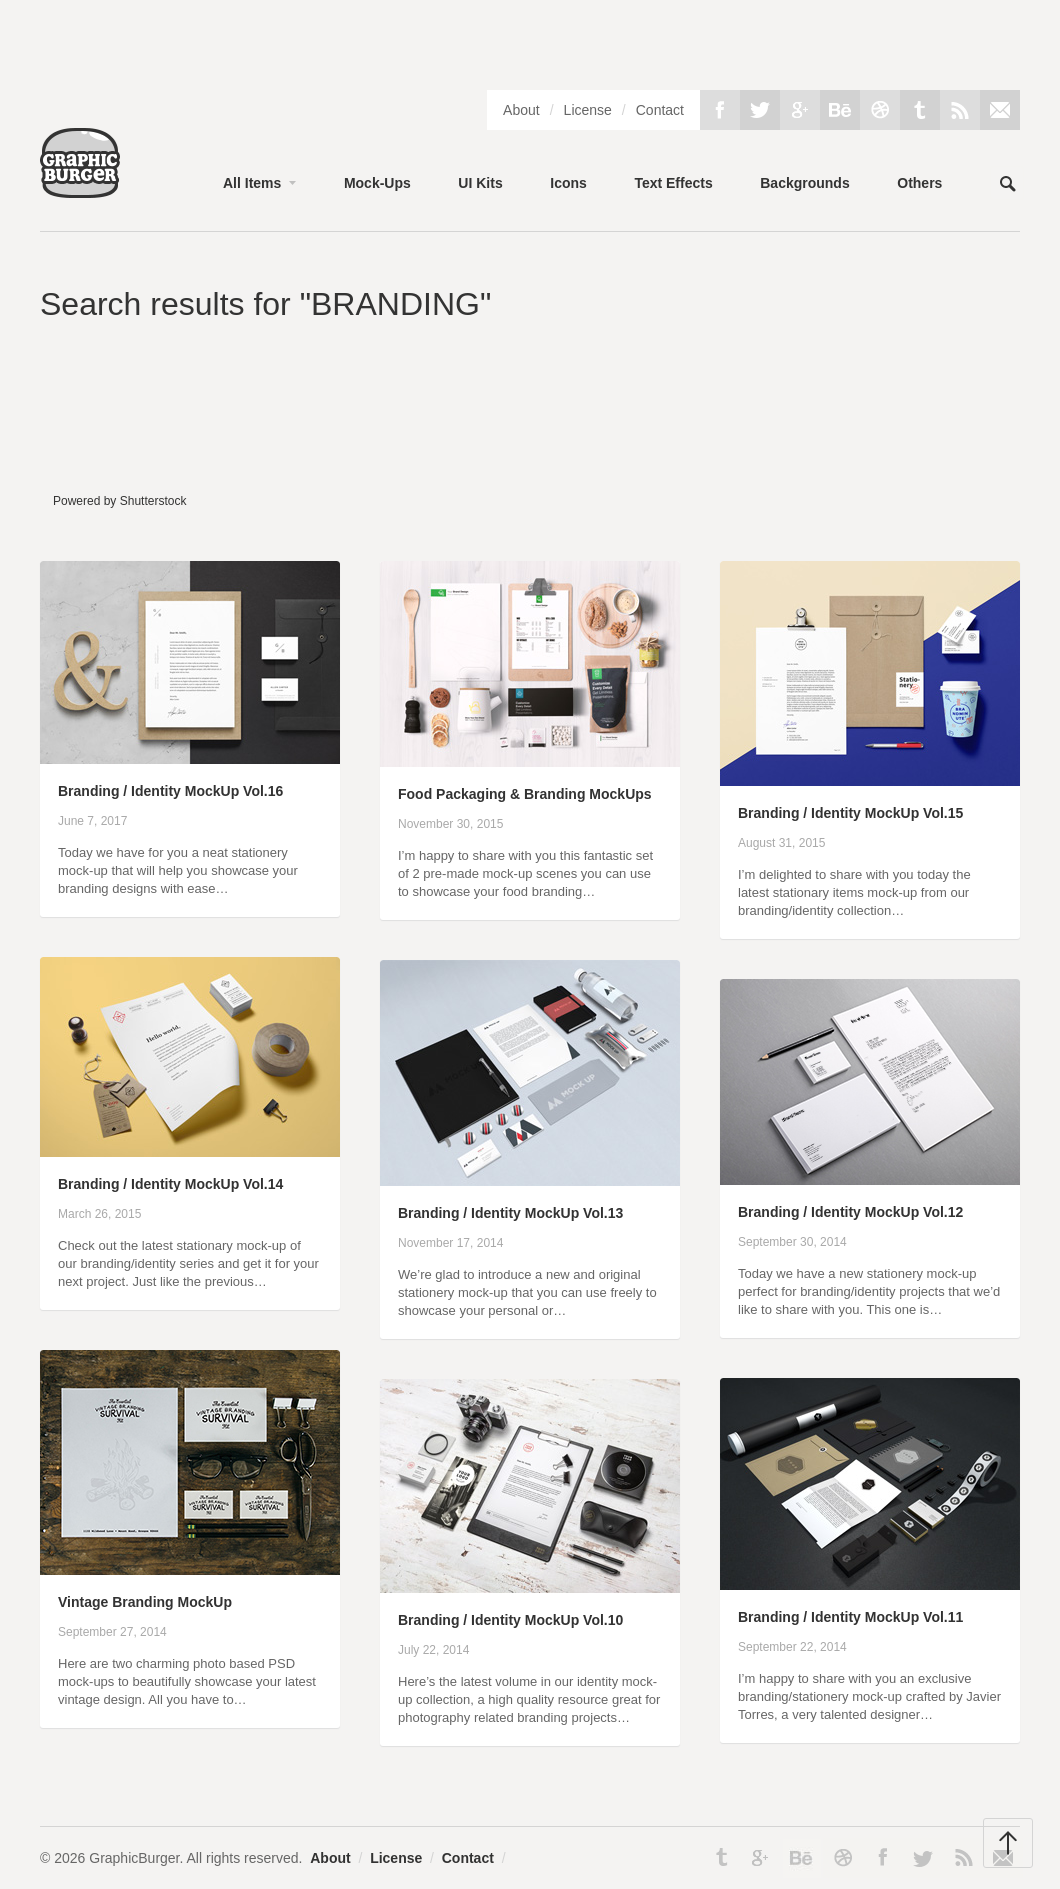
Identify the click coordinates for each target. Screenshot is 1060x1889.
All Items (252, 183)
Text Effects (673, 183)
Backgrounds (804, 183)
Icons (568, 183)
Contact (660, 110)
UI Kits (480, 183)
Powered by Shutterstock (119, 501)
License (588, 110)
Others (919, 183)
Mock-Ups (377, 183)
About (521, 110)
